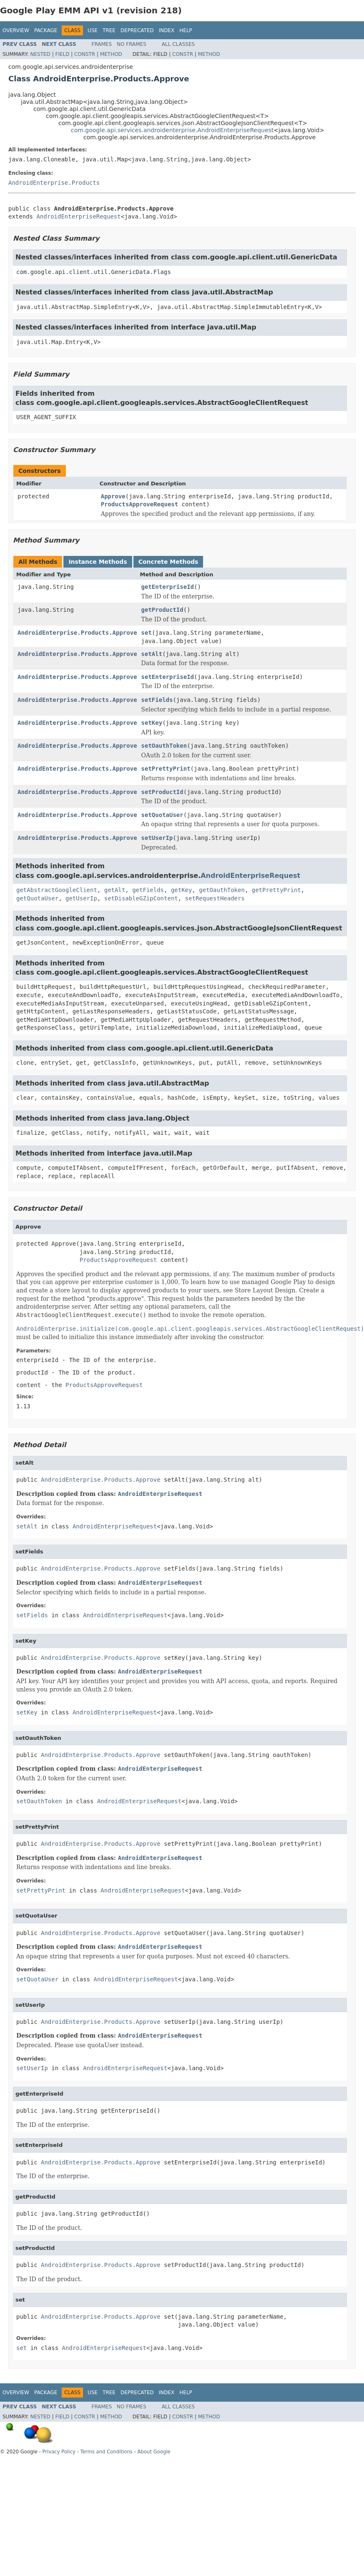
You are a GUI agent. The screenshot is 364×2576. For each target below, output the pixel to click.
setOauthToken (164, 745)
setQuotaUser (162, 815)
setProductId (162, 792)
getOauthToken (222, 890)
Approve (113, 496)
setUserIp (157, 837)
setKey (152, 722)
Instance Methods (97, 561)
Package (45, 30)
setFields (157, 699)
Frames (102, 44)
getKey (181, 890)
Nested (40, 54)
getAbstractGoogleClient (56, 890)
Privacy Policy (58, 2452)
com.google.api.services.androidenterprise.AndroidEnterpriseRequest (172, 130)
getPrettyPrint (276, 890)
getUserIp (81, 898)
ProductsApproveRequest (139, 504)
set (146, 632)
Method (111, 54)
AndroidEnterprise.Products (54, 182)
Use (93, 30)
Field (62, 54)
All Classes (178, 44)
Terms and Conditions (106, 2452)
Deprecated (137, 30)
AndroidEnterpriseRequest (78, 216)
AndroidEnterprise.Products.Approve (77, 632)
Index (167, 30)
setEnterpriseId (167, 677)
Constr (84, 54)
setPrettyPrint (166, 768)
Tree (109, 30)
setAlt (152, 654)
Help (185, 30)
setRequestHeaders (215, 898)
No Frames (131, 44)
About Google (154, 2452)
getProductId (162, 609)
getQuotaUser (37, 898)
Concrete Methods (168, 561)
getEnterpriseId (167, 586)
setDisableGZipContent (141, 898)
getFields (148, 890)
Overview (16, 30)
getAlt (115, 890)
